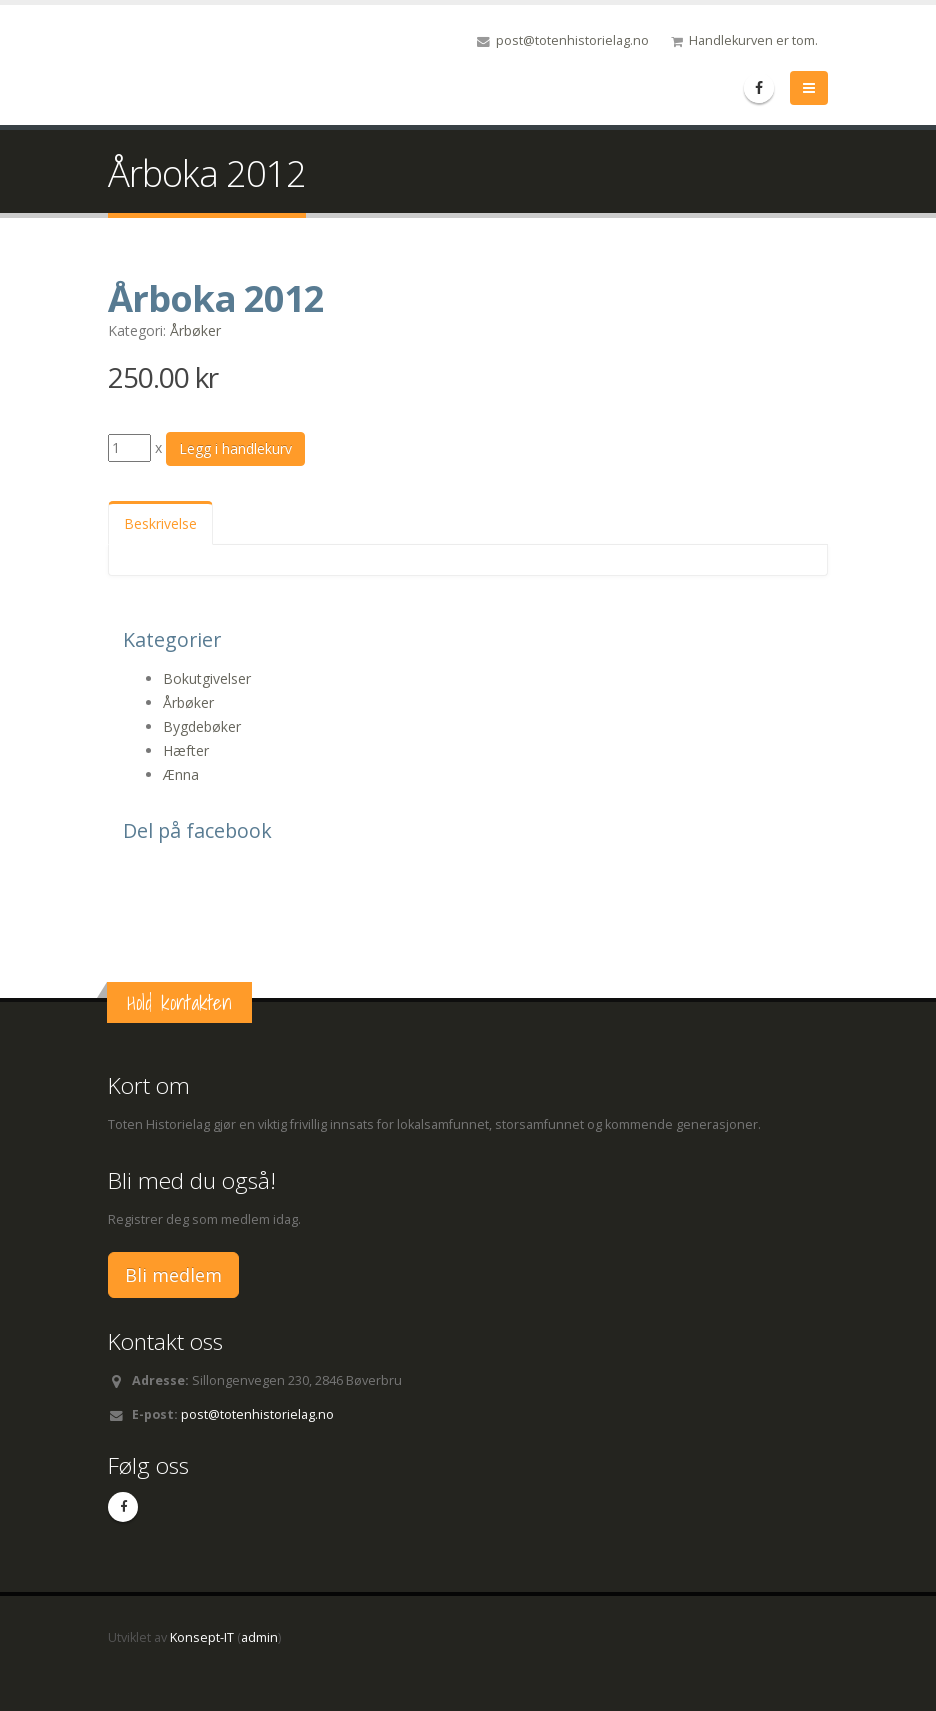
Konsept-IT (202, 1637)
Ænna (181, 774)
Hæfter (186, 750)
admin (259, 1637)
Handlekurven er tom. (753, 40)
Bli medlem (173, 1275)
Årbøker (195, 330)
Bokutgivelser (207, 678)
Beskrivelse (160, 523)
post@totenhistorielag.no (572, 40)
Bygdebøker (202, 726)
